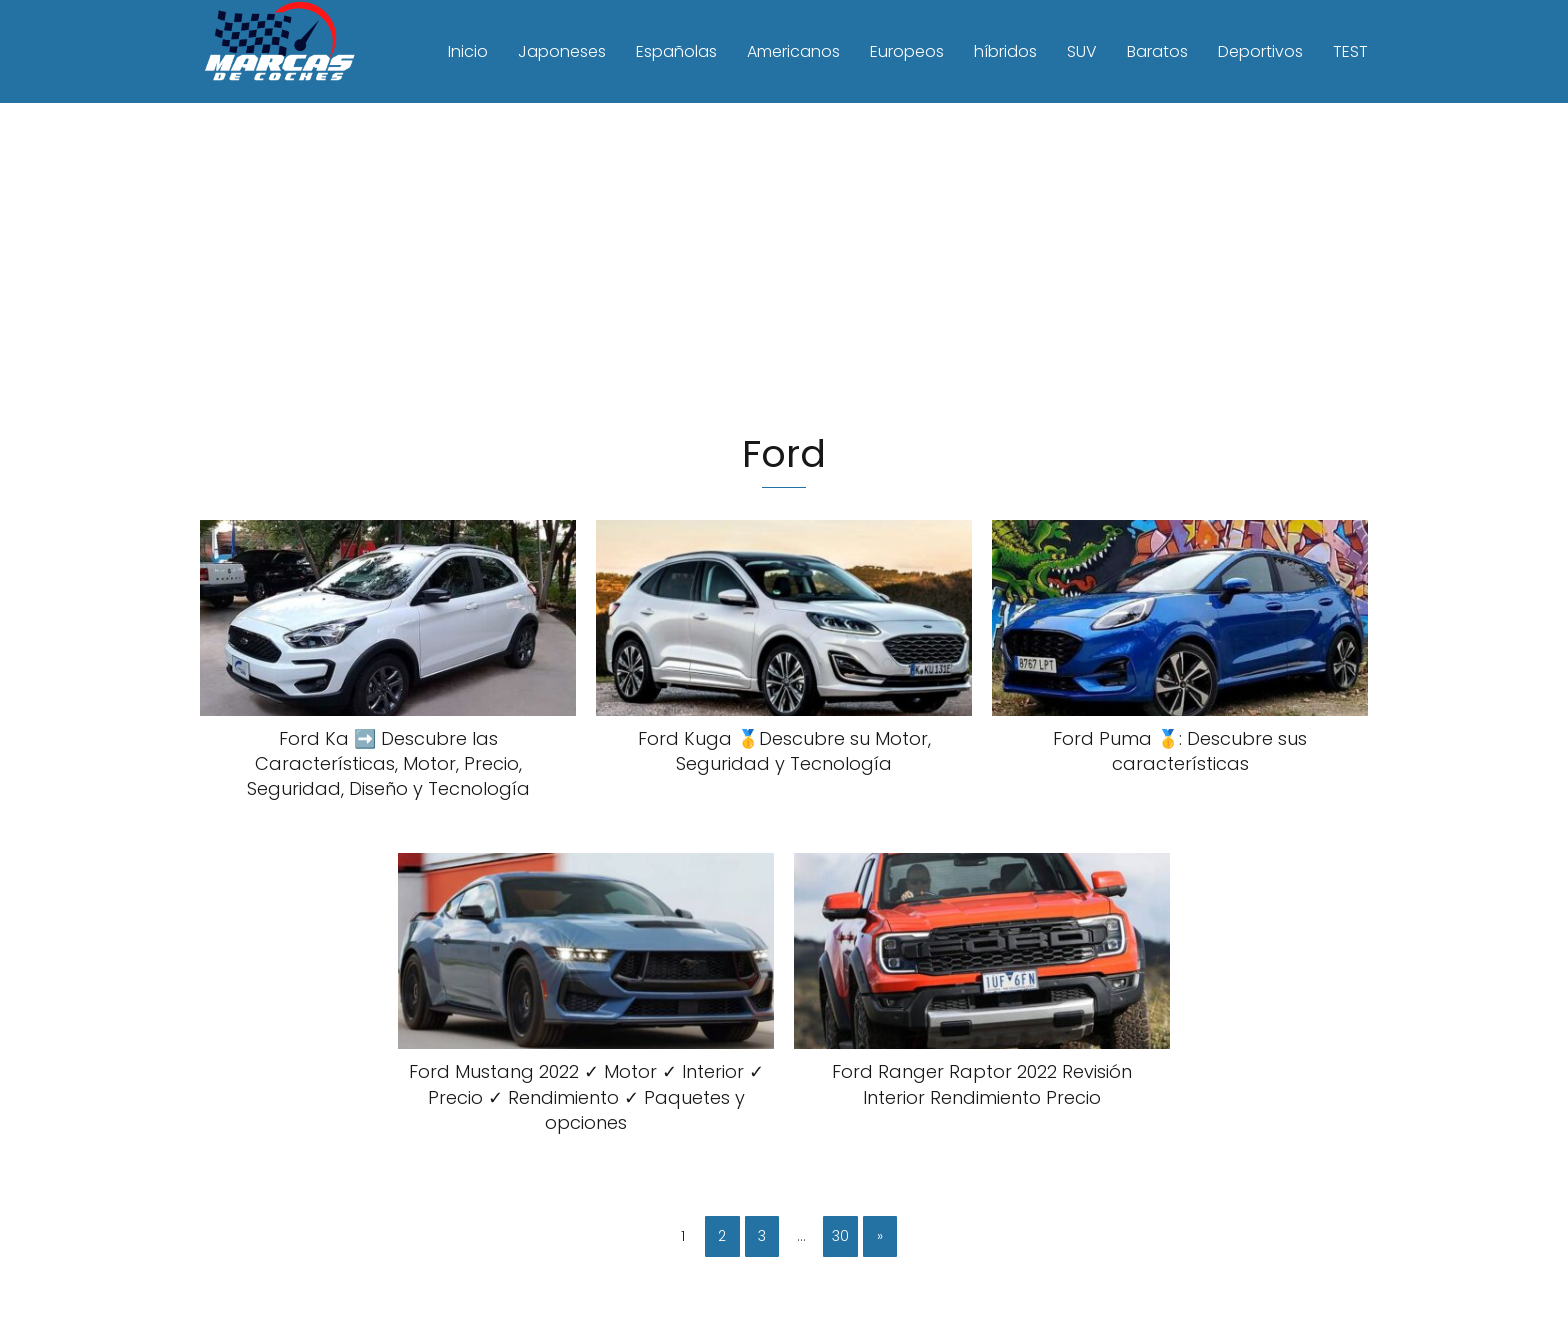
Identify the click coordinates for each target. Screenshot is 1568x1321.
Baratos (1157, 51)
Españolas (676, 51)
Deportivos (1260, 51)
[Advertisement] (784, 269)
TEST (1350, 51)
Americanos (793, 51)
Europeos (907, 51)
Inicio (468, 51)
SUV (1082, 51)
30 (840, 1236)
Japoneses (562, 51)
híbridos (1005, 51)
